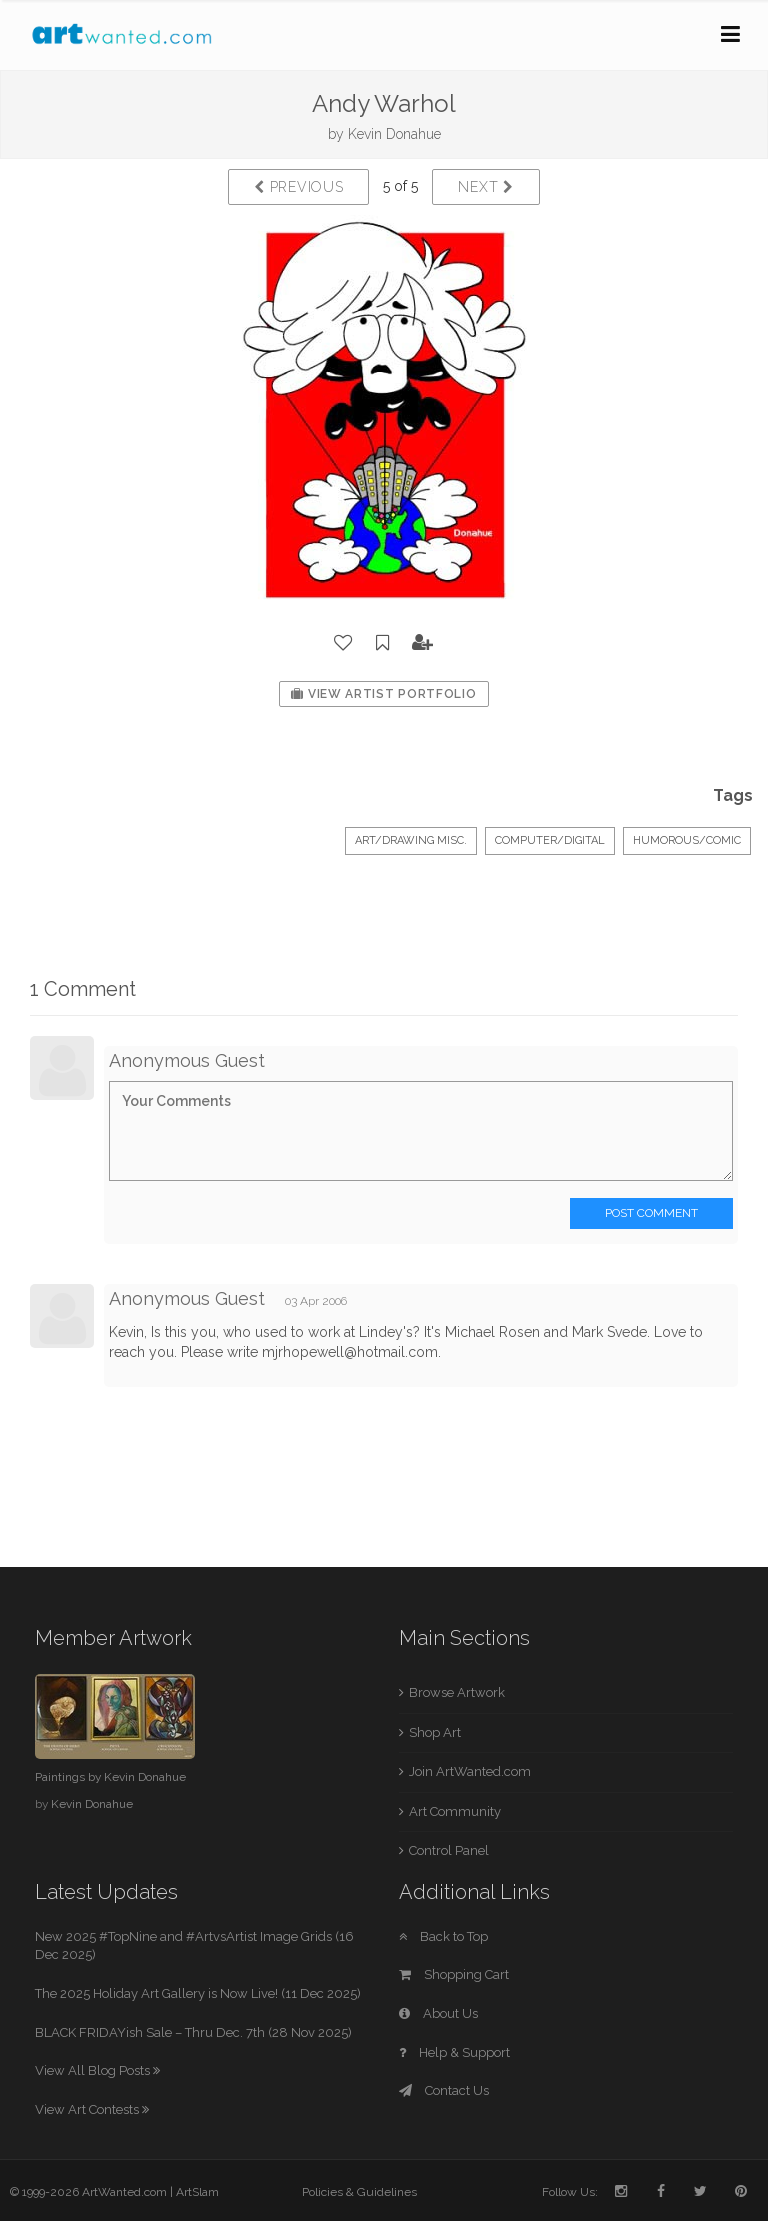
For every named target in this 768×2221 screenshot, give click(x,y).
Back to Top (443, 1936)
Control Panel (449, 1850)
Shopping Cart (454, 1974)
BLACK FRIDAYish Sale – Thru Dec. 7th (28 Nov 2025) (193, 2032)
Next (485, 187)
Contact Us (444, 2090)
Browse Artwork (457, 1692)
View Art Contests (92, 2109)
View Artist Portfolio (383, 694)
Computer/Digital (550, 840)
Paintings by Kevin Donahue (110, 1777)
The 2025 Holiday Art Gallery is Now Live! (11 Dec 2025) (198, 1993)
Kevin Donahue (394, 134)
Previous (298, 187)
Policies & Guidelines (359, 2192)
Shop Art (435, 1732)
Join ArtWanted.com (470, 1771)
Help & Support (454, 2052)
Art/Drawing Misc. (411, 840)
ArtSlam (197, 2192)
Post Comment (651, 1213)
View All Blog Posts (97, 2070)
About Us (438, 2013)
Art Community (455, 1811)
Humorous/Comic (687, 840)
